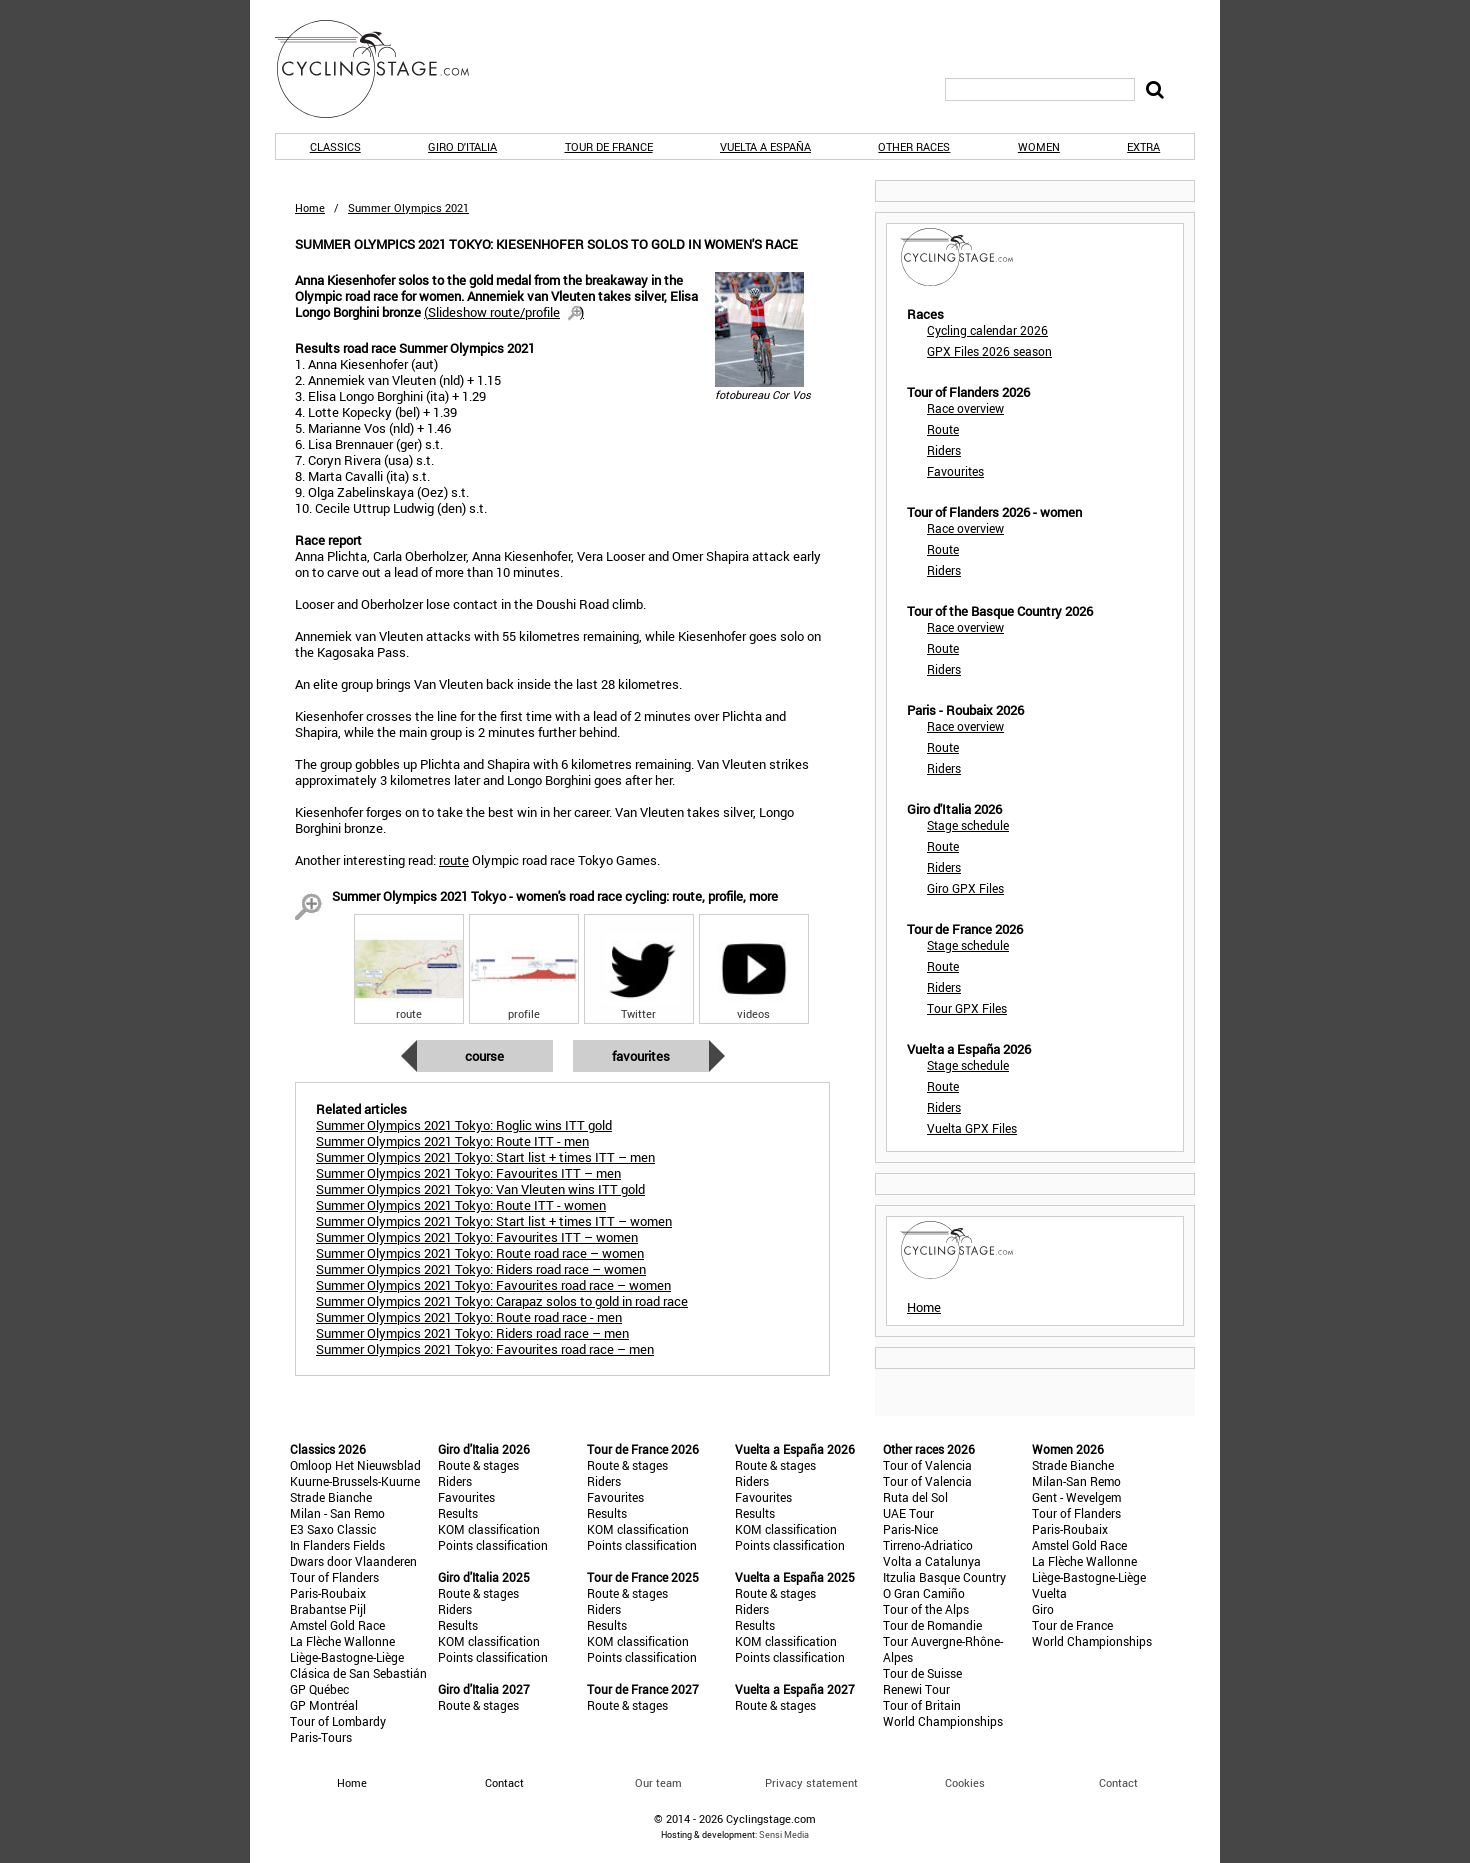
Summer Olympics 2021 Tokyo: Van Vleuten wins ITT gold (480, 1189)
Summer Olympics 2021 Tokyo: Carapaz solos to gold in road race (502, 1301)
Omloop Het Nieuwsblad (355, 1465)
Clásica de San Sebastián (358, 1673)
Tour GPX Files (967, 1008)
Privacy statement (811, 1782)
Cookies (965, 1782)
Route (943, 429)
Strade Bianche (331, 1497)
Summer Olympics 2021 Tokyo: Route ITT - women (461, 1205)
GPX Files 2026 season (989, 351)
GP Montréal (324, 1705)
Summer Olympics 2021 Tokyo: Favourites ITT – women (477, 1237)
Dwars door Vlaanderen (353, 1561)
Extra (1143, 146)
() (504, 312)
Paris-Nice (910, 1529)
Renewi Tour (916, 1689)
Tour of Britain (922, 1705)
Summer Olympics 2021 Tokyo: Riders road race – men (472, 1333)
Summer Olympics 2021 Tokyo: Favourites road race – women (493, 1285)
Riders (944, 450)
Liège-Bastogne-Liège (347, 1657)
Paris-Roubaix (328, 1593)
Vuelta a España (765, 146)
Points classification (493, 1545)
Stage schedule (968, 825)
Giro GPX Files (965, 888)
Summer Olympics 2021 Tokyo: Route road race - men (469, 1317)
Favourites (641, 1056)
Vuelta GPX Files (972, 1128)
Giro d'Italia (462, 146)
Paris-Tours (321, 1737)
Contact (1118, 1782)
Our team (658, 1782)
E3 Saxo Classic (333, 1529)
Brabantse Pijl (328, 1609)
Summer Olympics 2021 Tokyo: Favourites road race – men (485, 1349)
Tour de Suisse (922, 1673)
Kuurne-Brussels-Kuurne (355, 1481)
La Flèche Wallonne (342, 1641)
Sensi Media (784, 1834)
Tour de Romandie (932, 1625)
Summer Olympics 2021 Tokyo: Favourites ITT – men (468, 1173)
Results (458, 1513)
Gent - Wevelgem (1076, 1497)
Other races (914, 146)
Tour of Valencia (927, 1465)
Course (484, 1056)
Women (1039, 146)
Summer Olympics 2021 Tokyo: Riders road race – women (481, 1269)
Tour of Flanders (334, 1577)
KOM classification (489, 1529)
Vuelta (1049, 1593)
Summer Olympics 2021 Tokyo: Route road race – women (480, 1253)
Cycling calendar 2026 (987, 330)
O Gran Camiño (924, 1593)
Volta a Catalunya (932, 1561)
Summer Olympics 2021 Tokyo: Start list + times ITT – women (494, 1221)
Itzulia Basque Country (944, 1577)
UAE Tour (908, 1513)
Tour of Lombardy (338, 1721)
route (454, 860)
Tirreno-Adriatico (928, 1545)
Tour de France (609, 146)
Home (310, 207)
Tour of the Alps (926, 1609)
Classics (335, 146)
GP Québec (319, 1689)
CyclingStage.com (385, 69)
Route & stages (478, 1465)
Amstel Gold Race (337, 1625)
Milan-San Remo (1076, 1481)
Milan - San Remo (337, 1513)
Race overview (965, 408)
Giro (1043, 1609)
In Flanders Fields (337, 1545)
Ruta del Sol (915, 1497)
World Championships (943, 1721)
